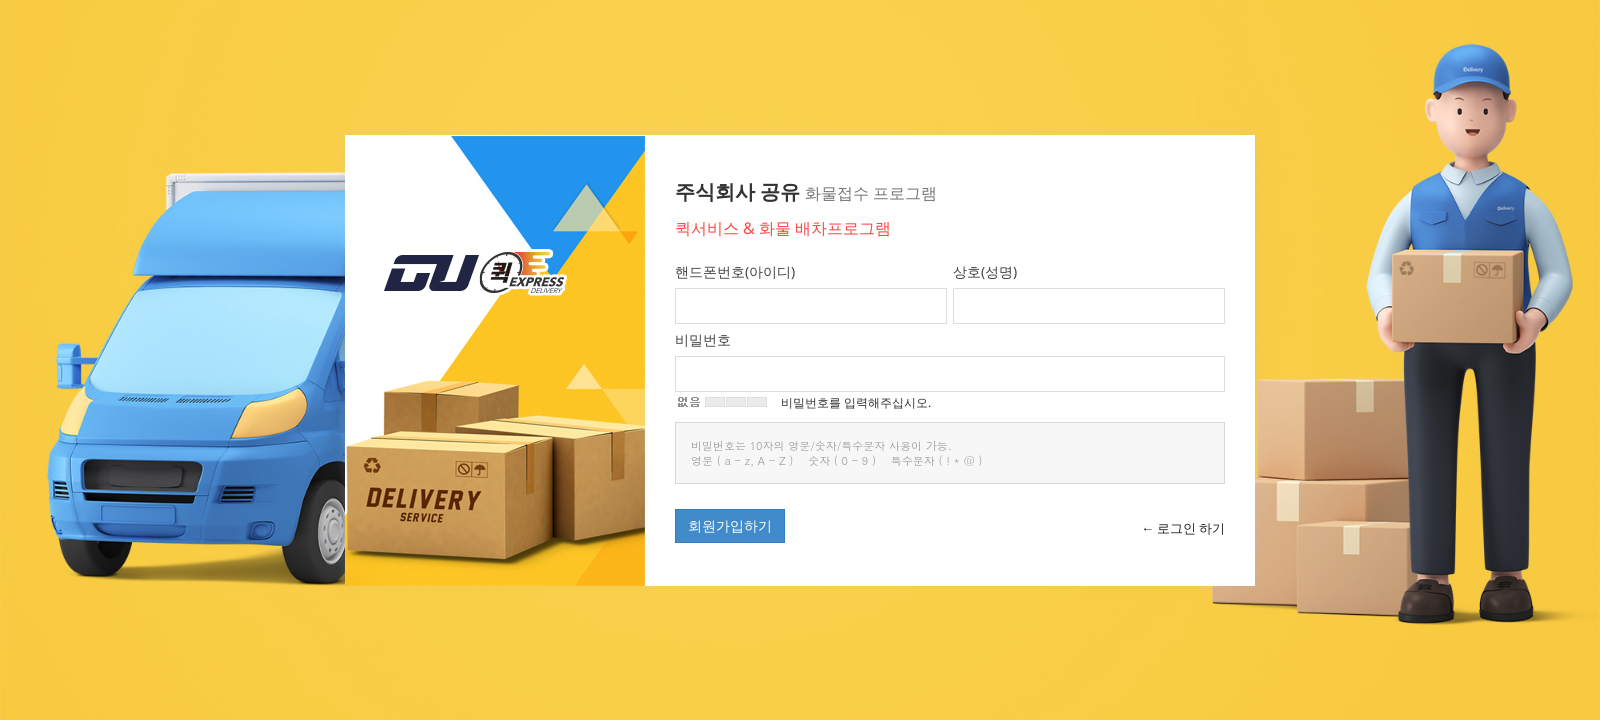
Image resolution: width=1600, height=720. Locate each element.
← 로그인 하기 (1183, 528)
